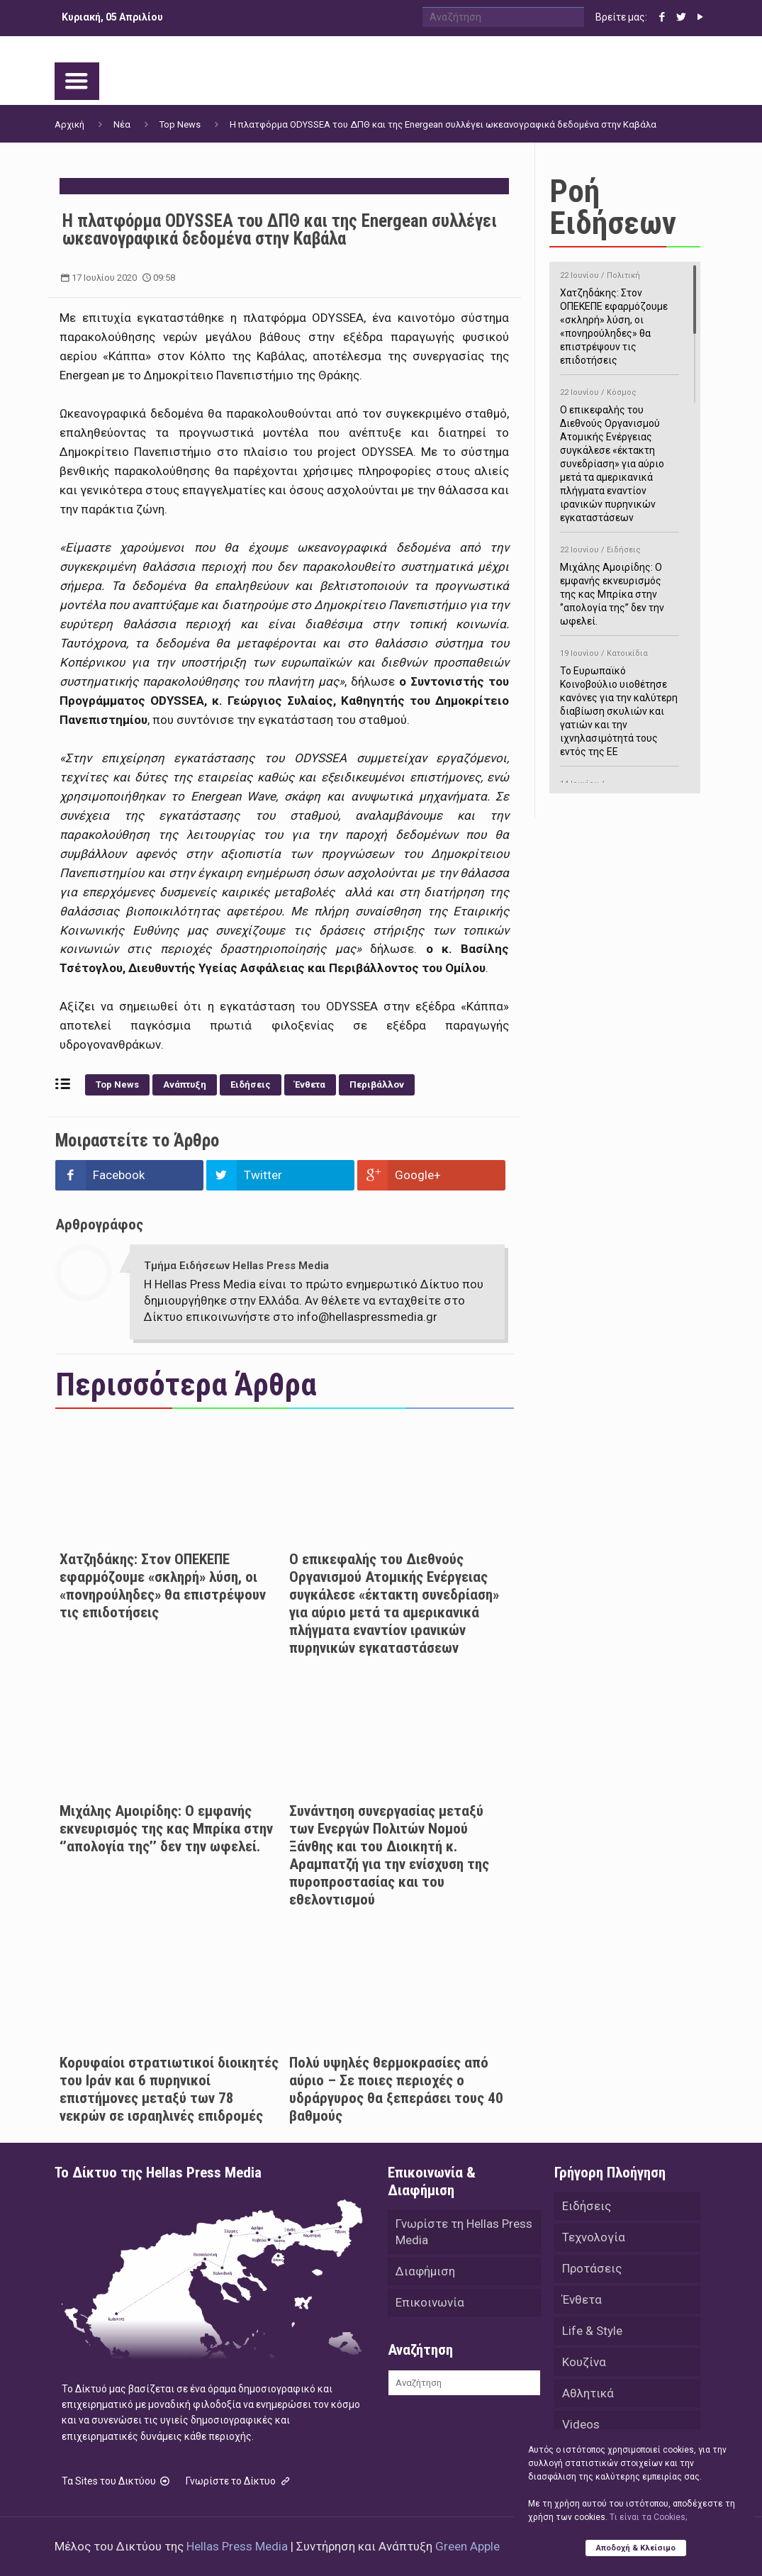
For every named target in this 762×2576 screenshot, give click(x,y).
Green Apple (467, 2546)
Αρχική (69, 124)
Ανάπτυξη (184, 1084)
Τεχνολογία (593, 2237)
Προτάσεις (592, 2268)
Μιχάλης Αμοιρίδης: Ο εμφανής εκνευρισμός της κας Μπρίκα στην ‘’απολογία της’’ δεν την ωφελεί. (166, 1828)
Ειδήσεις (250, 1084)
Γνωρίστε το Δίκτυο (239, 2481)
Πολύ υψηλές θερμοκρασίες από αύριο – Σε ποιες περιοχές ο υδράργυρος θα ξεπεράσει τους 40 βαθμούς (396, 2089)
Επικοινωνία (430, 2302)
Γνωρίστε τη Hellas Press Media (464, 2232)
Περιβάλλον (376, 1084)
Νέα (121, 124)
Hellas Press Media (237, 2546)
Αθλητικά (588, 2393)
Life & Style (592, 2331)
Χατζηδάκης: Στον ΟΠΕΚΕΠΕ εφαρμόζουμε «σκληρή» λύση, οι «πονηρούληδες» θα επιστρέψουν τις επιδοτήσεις (163, 1586)
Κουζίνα (584, 2362)
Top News (180, 124)
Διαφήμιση (425, 2271)
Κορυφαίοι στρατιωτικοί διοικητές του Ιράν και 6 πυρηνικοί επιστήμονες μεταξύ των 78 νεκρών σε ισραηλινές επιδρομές (169, 2089)
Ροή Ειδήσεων (612, 207)
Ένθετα (310, 1084)
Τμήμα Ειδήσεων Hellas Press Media (236, 1265)
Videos (581, 2424)
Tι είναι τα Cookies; (648, 2517)
